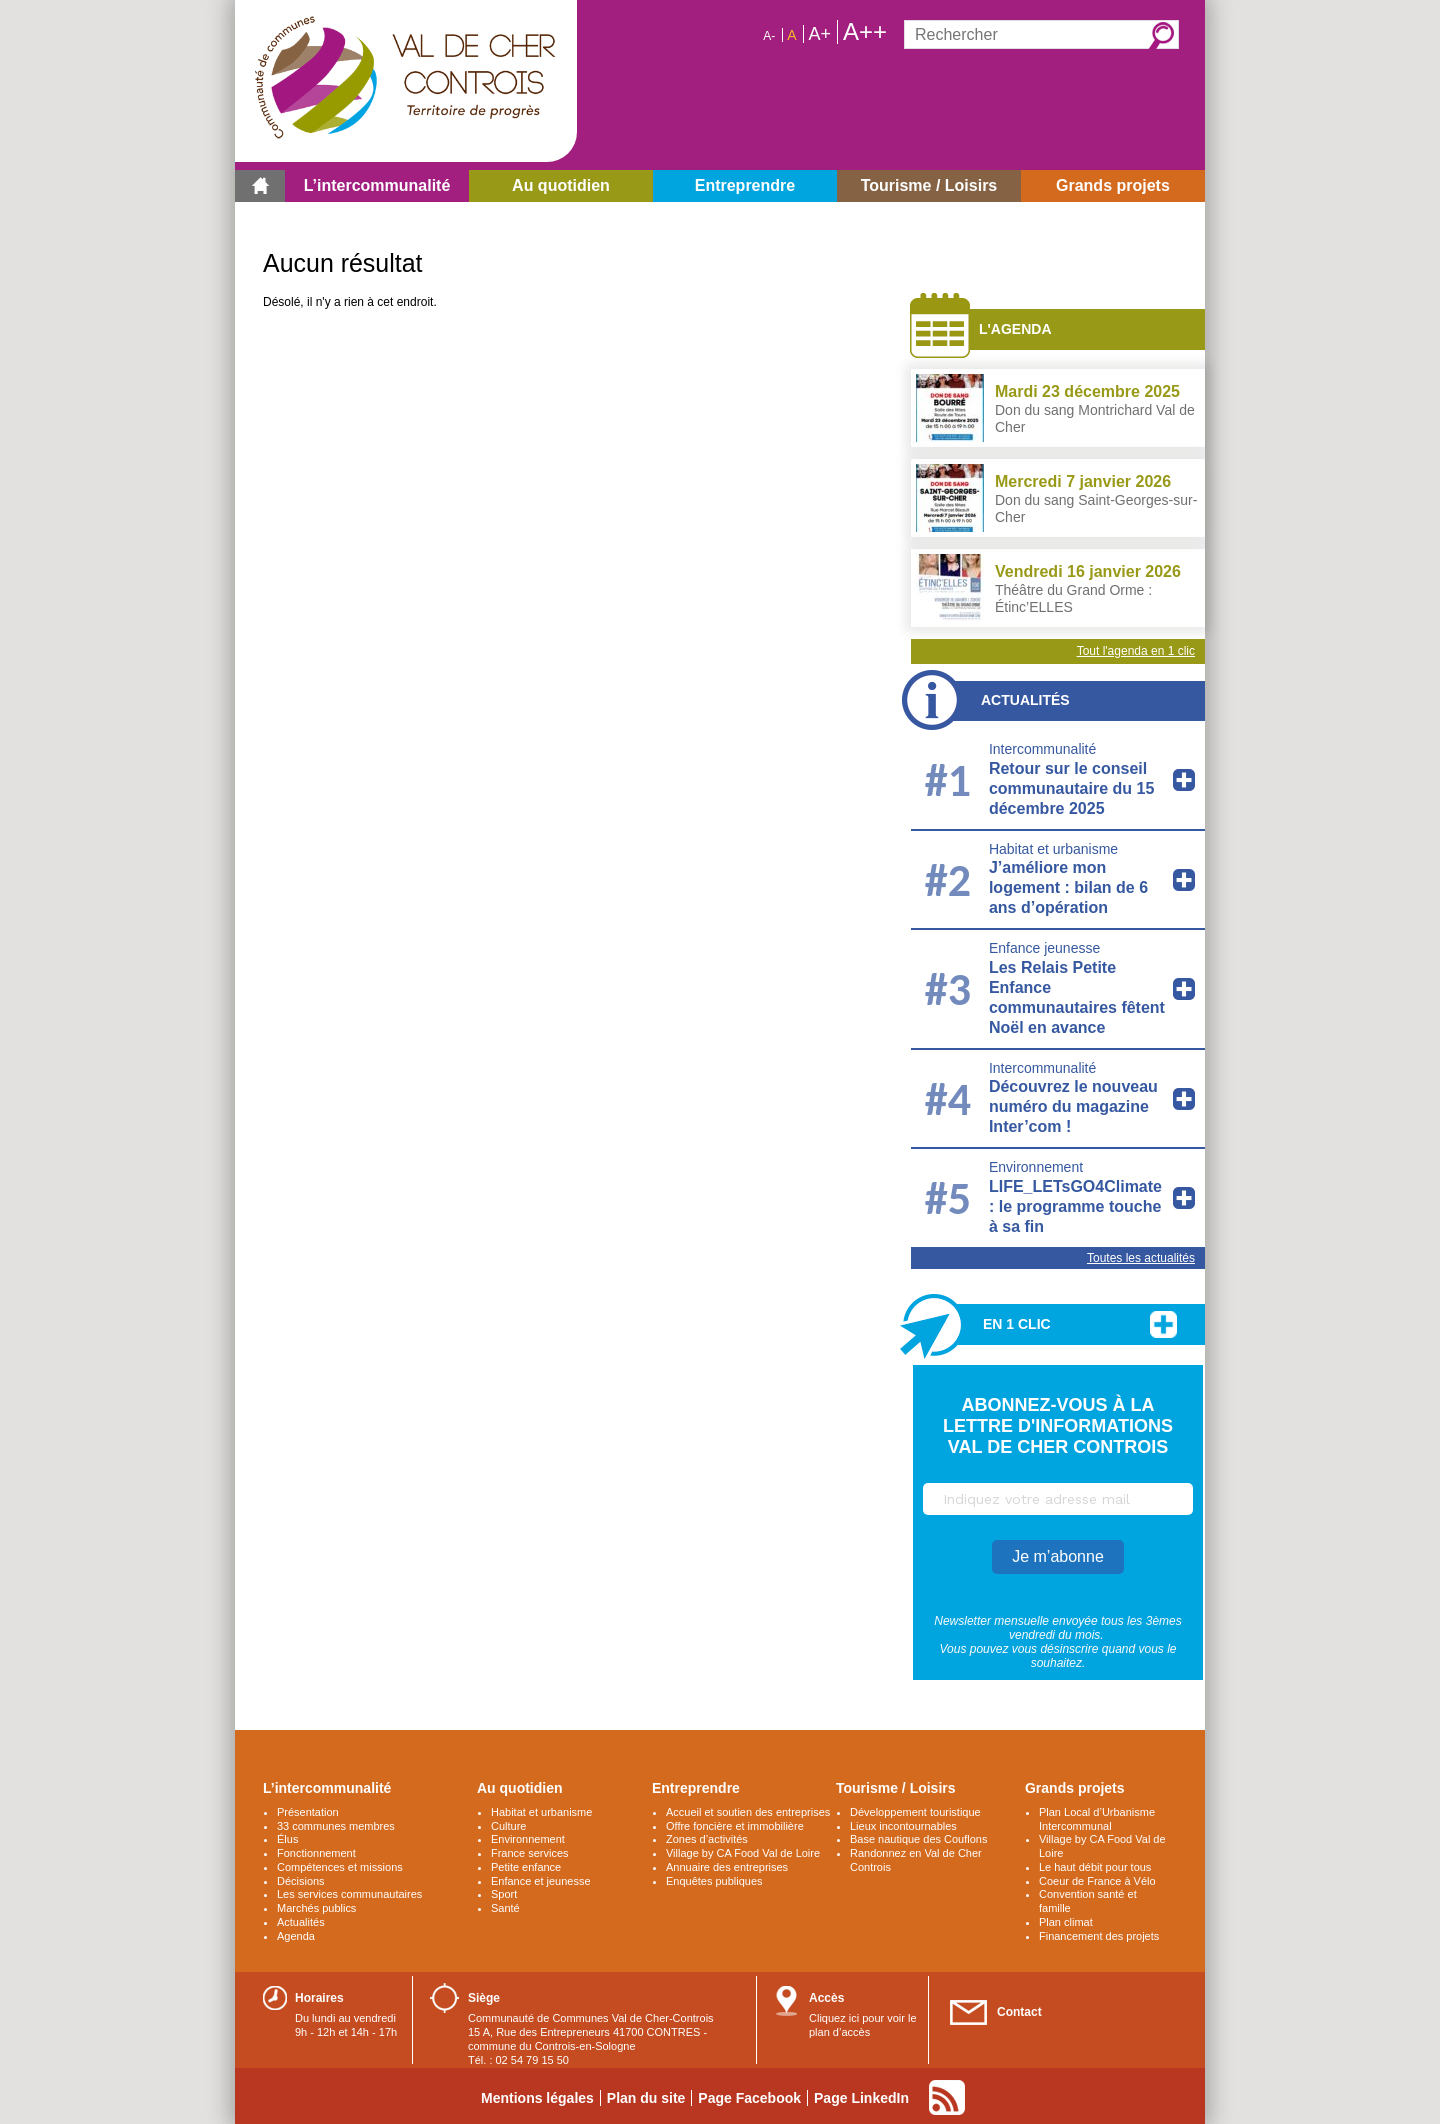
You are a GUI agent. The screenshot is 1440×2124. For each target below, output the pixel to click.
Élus (287, 1839)
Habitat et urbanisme (1053, 849)
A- (769, 36)
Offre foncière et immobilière (735, 1826)
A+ (819, 34)
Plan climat (1066, 1922)
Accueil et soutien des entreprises (748, 1812)
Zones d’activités (707, 1839)
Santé (505, 1908)
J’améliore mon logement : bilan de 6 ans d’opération (1068, 887)
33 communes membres (336, 1826)
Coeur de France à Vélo (1097, 1881)
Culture (508, 1826)
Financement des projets (1099, 1936)
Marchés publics (316, 1908)
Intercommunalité (1042, 749)
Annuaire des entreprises (727, 1867)
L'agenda (1015, 329)
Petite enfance (526, 1867)
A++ (865, 32)
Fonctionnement (316, 1853)
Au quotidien (520, 1788)
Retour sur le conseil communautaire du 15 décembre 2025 (1071, 788)
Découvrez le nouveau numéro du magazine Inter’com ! (1073, 1106)
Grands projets (1075, 1788)
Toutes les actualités (1141, 1258)
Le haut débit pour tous (1095, 1867)
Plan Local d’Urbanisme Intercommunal (1097, 1819)
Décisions (301, 1881)
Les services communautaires (349, 1894)
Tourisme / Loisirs (896, 1788)
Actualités (1025, 700)
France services (530, 1853)
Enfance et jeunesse (541, 1881)
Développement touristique (915, 1812)
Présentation (308, 1812)
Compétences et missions (340, 1867)
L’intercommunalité (327, 1788)
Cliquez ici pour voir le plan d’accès (863, 2025)
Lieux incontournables (903, 1826)
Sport (504, 1894)
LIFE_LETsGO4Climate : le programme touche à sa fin (1075, 1206)
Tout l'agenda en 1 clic (1136, 651)
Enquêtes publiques (714, 1881)
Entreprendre (696, 1788)
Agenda (296, 1936)
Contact (1019, 2012)
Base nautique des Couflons (918, 1839)
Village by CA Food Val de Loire (743, 1853)
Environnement (1036, 1167)
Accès (826, 1998)
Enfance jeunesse (1044, 948)
